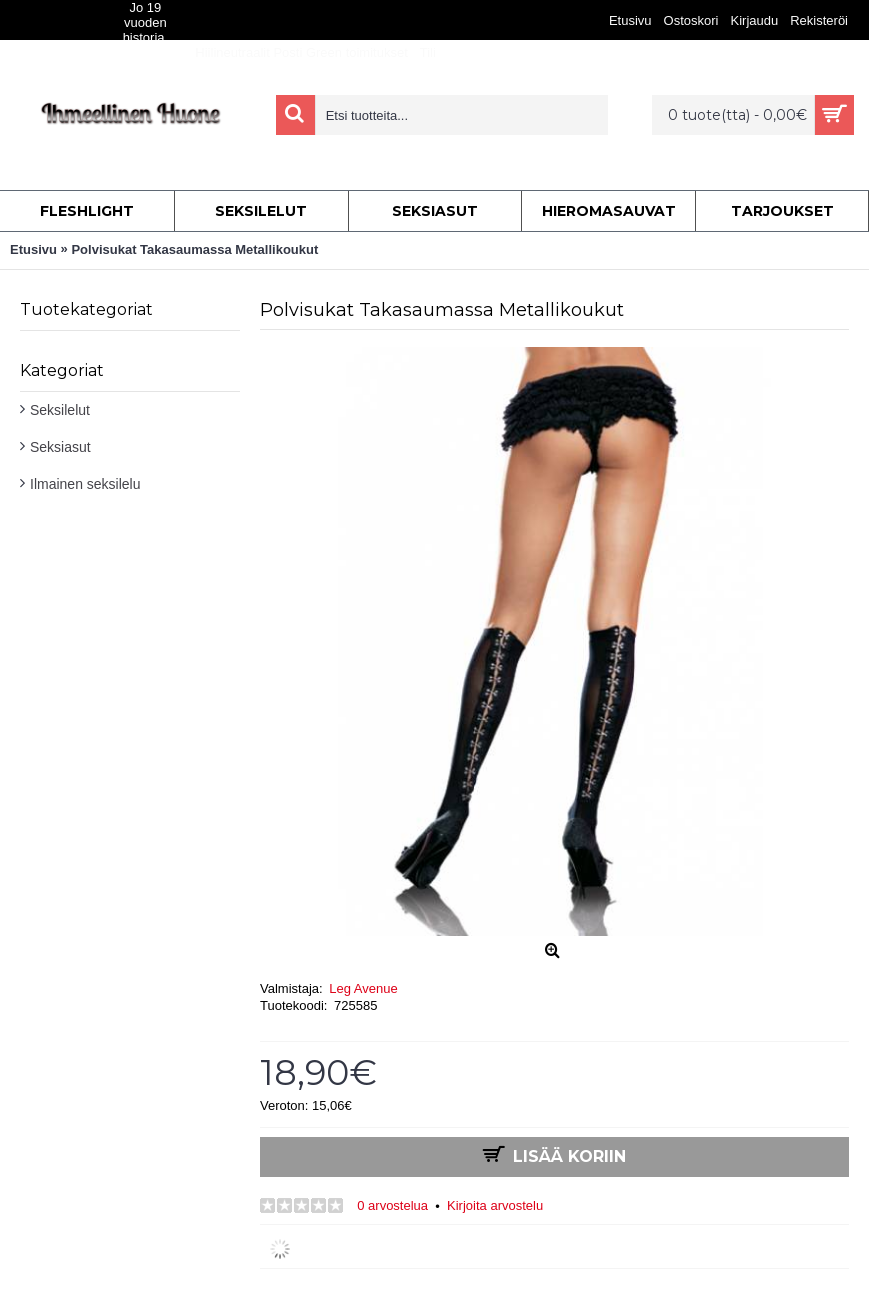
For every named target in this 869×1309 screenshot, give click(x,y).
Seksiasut (60, 447)
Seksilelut (60, 410)
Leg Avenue (363, 988)
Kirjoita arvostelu (495, 1205)
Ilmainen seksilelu (85, 484)
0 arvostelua (392, 1205)
